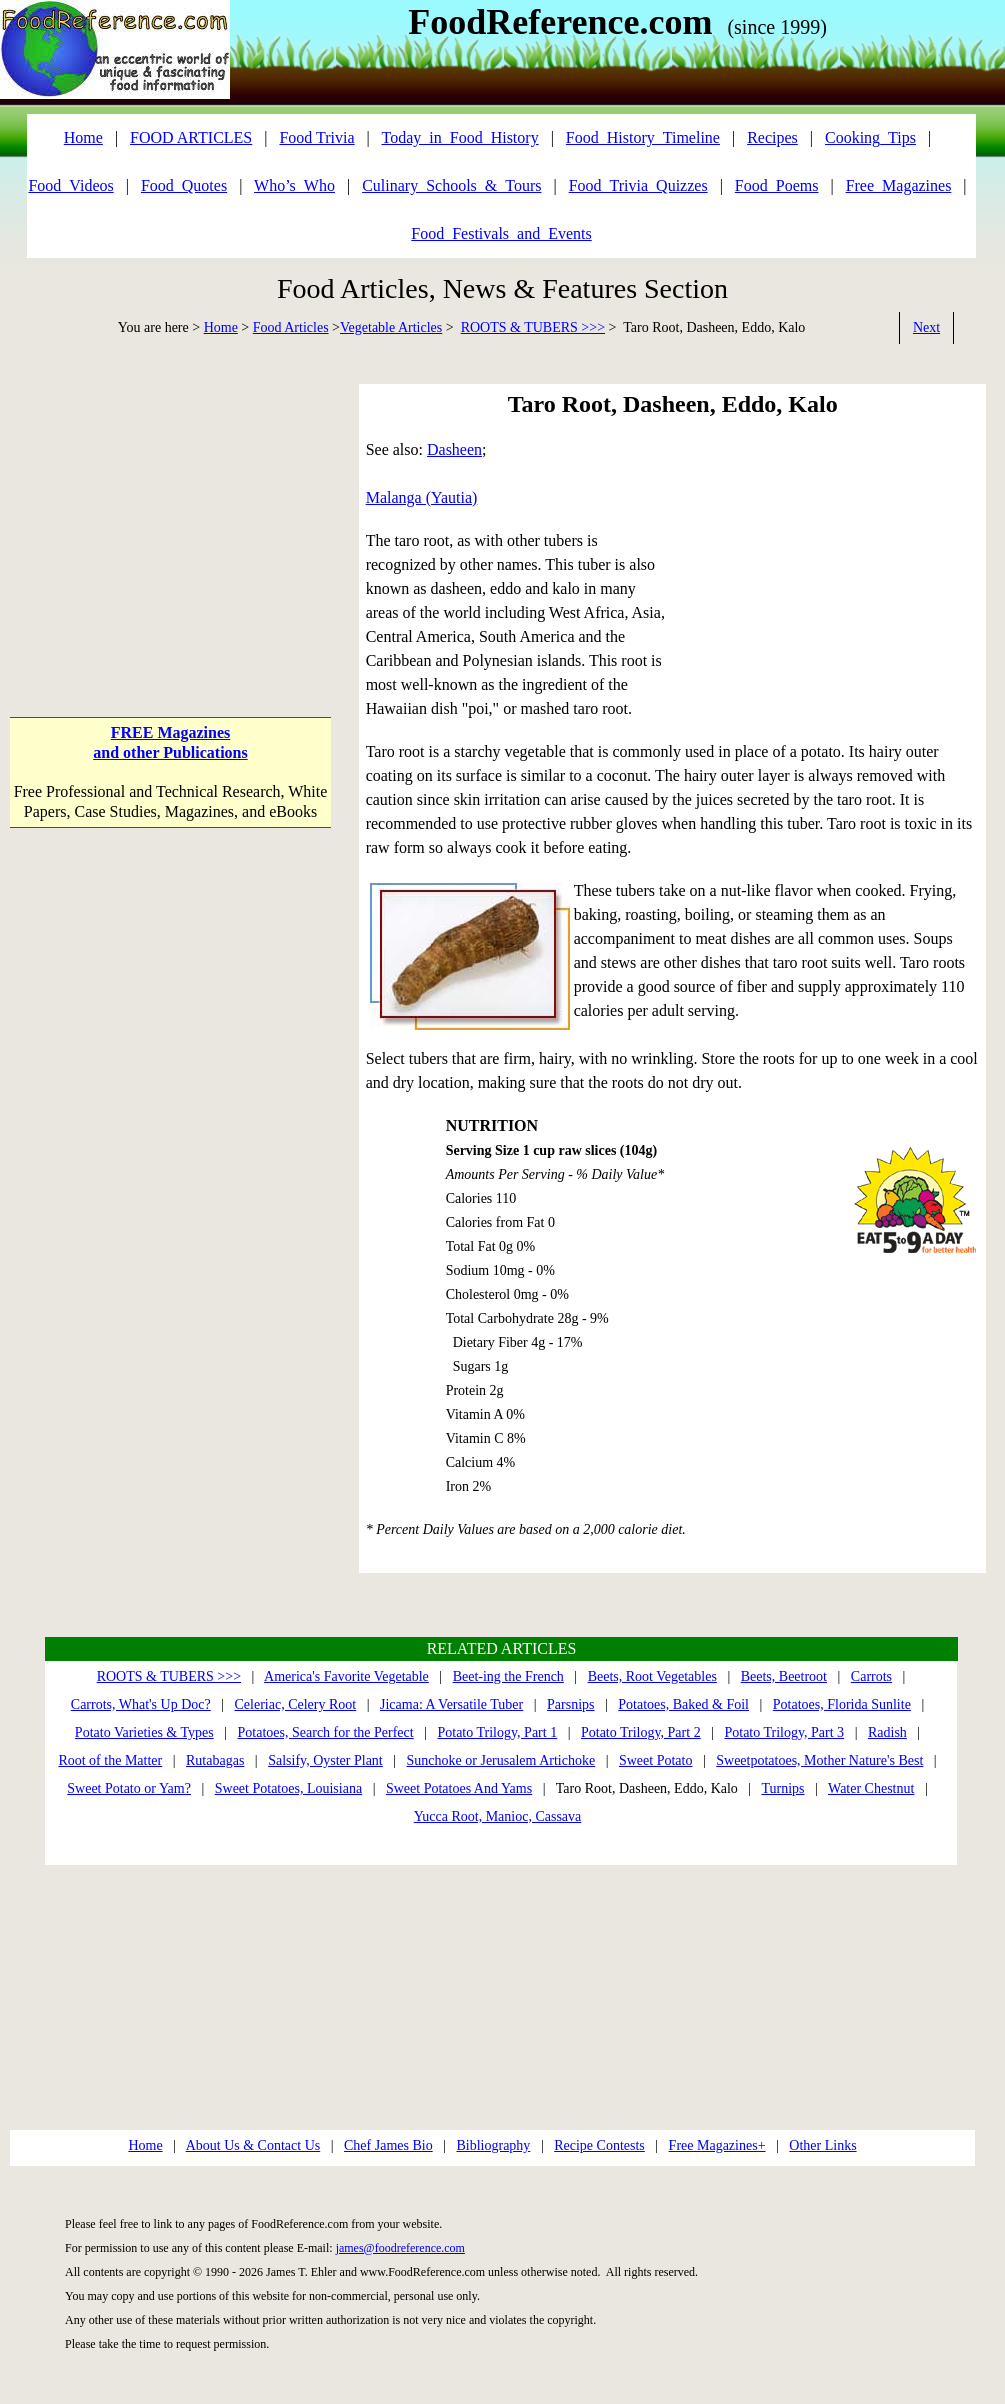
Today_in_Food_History (460, 137)
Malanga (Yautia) (422, 497)
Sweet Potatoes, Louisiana (288, 1788)
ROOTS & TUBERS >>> (533, 327)
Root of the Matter (110, 1760)
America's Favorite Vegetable (346, 1676)
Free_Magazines (899, 185)
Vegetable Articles (391, 327)
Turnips (782, 1788)
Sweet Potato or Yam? (129, 1788)
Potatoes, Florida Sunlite (842, 1704)
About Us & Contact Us (253, 2145)
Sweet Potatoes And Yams (459, 1788)
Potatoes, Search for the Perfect (326, 1732)
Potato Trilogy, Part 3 (784, 1732)
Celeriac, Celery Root (296, 1704)
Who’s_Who (294, 185)
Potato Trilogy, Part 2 (641, 1732)
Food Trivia (316, 137)
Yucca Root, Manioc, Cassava (498, 1816)
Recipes (772, 137)
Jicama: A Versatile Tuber (451, 1704)
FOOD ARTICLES (191, 137)
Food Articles (291, 327)
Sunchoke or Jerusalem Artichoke (501, 1760)
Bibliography (493, 2145)
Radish (887, 1732)
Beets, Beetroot (784, 1676)
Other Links (822, 2145)
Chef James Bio (388, 2145)
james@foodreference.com (400, 2248)
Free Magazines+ (717, 2145)
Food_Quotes (184, 185)
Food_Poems (777, 185)
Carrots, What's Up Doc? (141, 1704)
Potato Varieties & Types (144, 1732)
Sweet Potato (656, 1760)
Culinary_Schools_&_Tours (451, 185)
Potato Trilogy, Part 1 (497, 1732)
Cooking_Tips (870, 137)
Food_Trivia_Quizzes (638, 185)
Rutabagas (215, 1760)
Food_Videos (70, 185)
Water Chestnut (871, 1788)
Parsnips (570, 1704)
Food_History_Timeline (643, 137)
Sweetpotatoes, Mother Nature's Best (819, 1760)
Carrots (871, 1676)
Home (221, 327)
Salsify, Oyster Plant (325, 1760)
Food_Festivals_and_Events (501, 233)
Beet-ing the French (508, 1676)
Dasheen (454, 449)
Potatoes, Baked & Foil (683, 1704)
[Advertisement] (170, 509)
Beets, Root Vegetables (652, 1676)
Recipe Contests (599, 2145)
